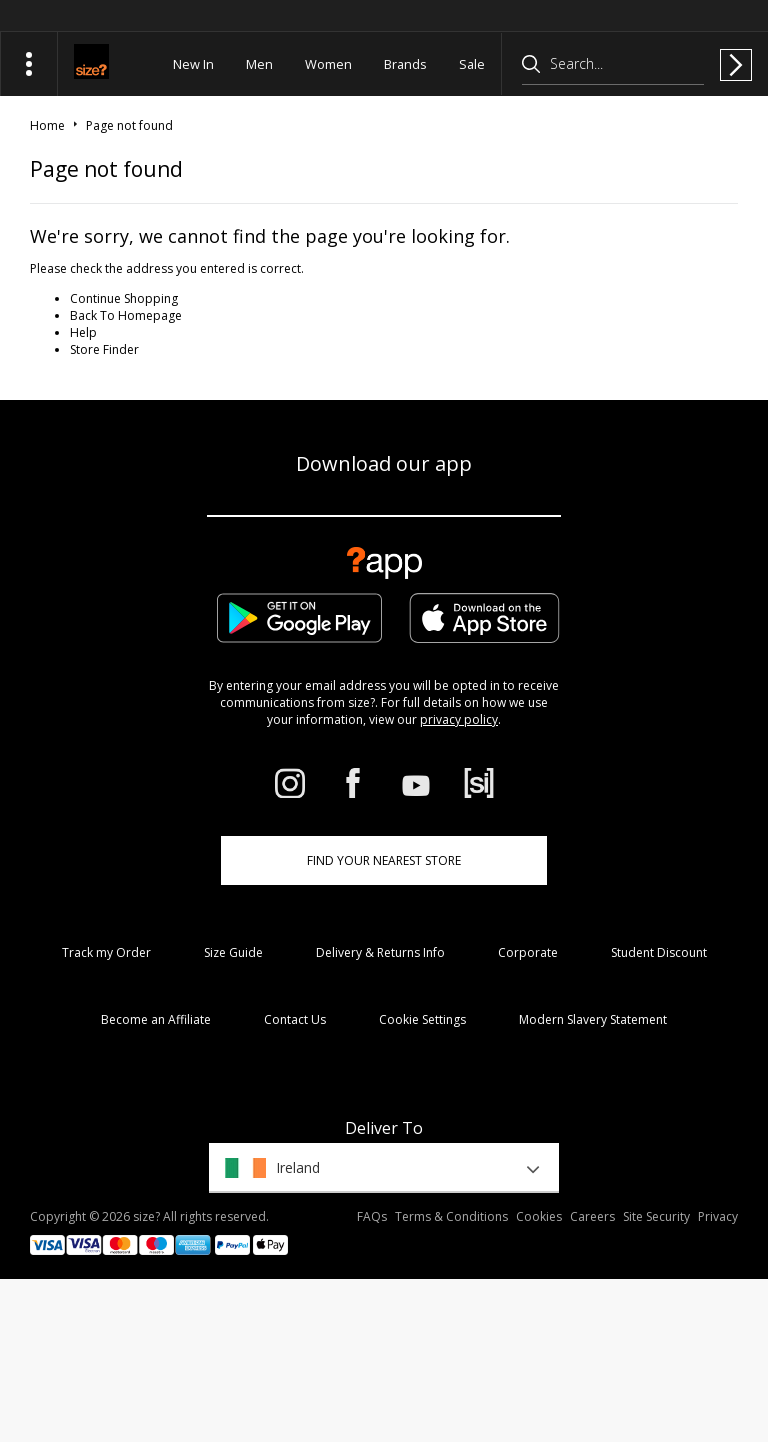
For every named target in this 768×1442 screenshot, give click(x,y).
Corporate (528, 952)
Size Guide (233, 952)
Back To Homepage (126, 315)
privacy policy (459, 719)
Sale (472, 64)
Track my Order (106, 952)
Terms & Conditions (451, 1216)
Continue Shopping (124, 298)
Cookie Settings (422, 1019)
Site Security (656, 1216)
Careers (592, 1216)
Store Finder (104, 349)
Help (83, 332)
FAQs (372, 1216)
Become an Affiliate (156, 1019)
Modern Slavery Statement (593, 1019)
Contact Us (295, 1019)
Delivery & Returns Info (380, 952)
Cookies (539, 1216)
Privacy (718, 1216)
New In (193, 64)
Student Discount (659, 952)
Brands (405, 64)
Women (328, 64)
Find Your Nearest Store (384, 860)
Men (259, 64)
